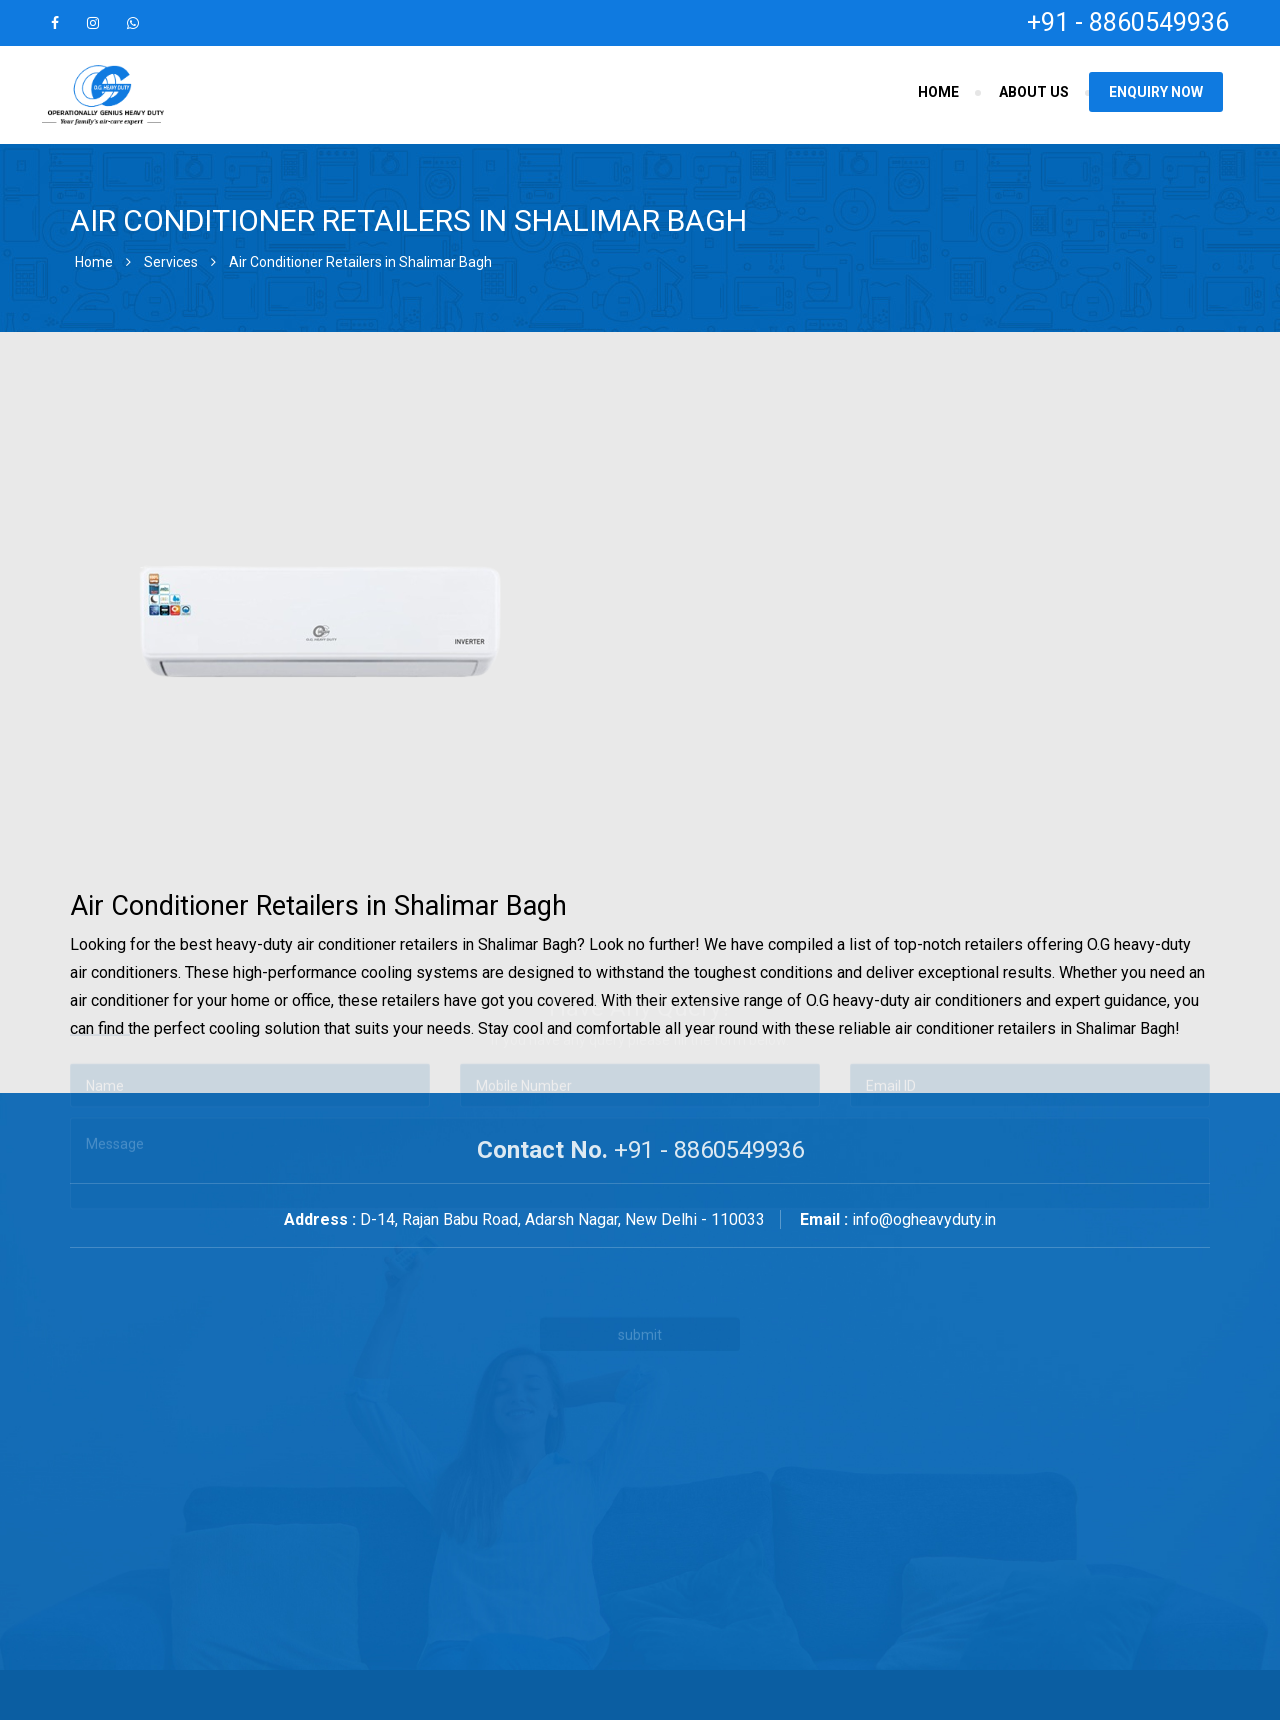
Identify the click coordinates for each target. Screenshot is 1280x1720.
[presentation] (498, 1192)
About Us (1034, 92)
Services (171, 262)
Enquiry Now (1156, 92)
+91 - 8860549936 (1128, 22)
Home (938, 92)
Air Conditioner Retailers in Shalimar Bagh (360, 262)
